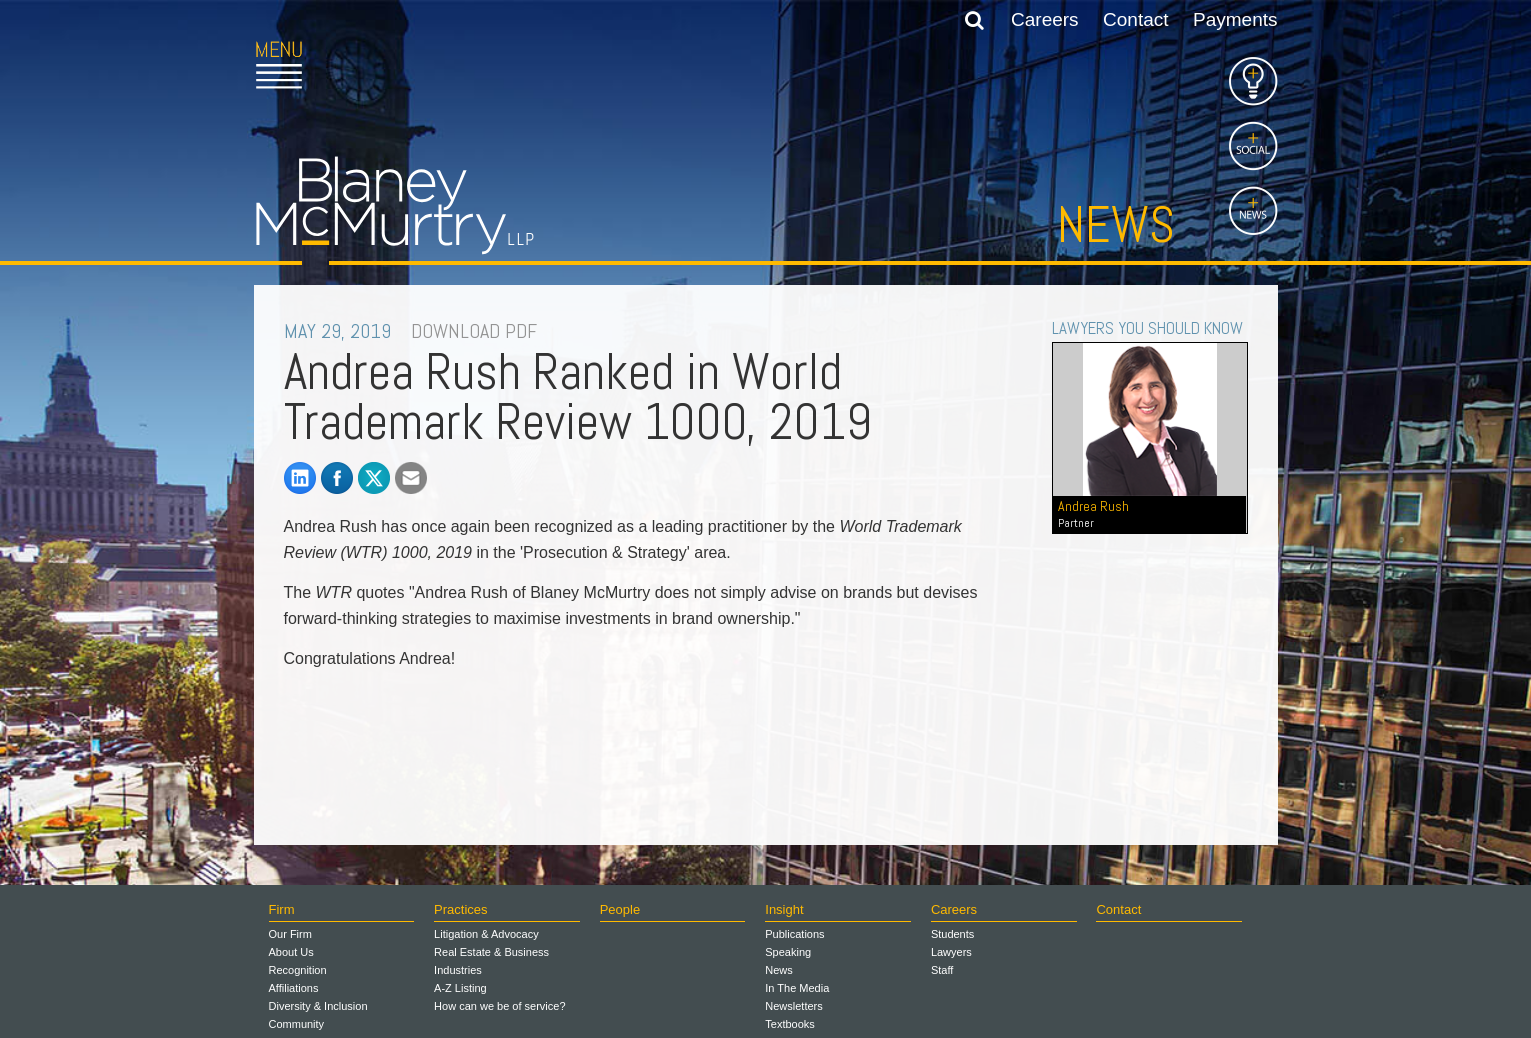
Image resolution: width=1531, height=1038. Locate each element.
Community (297, 1024)
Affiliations (294, 988)
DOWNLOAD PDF (474, 331)
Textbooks (790, 1024)
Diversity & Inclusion (318, 1006)
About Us (291, 952)
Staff (942, 970)
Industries (458, 970)
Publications (794, 934)
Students (952, 934)
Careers (1045, 19)
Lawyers (951, 952)
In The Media (797, 988)
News (1116, 225)
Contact (1135, 19)
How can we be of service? (499, 1006)
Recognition (298, 970)
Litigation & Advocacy (486, 934)
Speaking (788, 952)
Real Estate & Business (491, 952)
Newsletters (793, 1006)
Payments (1235, 19)
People (620, 909)
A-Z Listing (460, 988)
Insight (784, 909)
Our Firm (290, 934)
